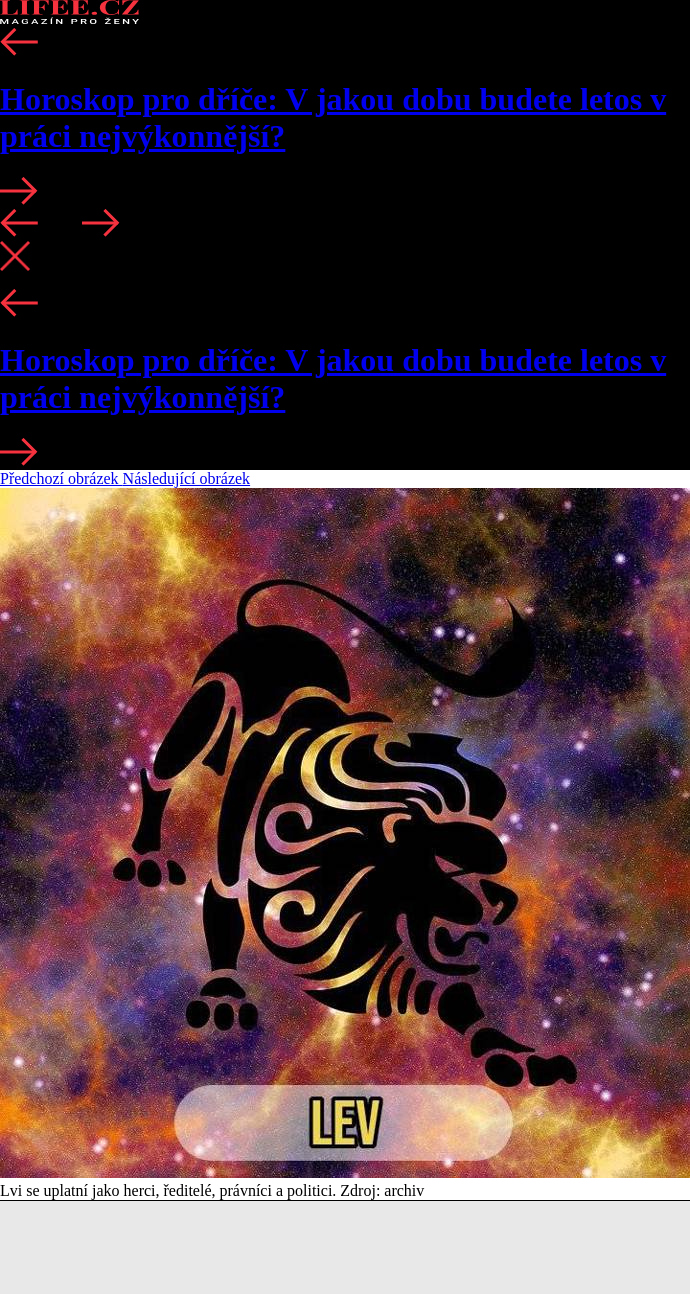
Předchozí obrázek (61, 478)
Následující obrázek (187, 478)
